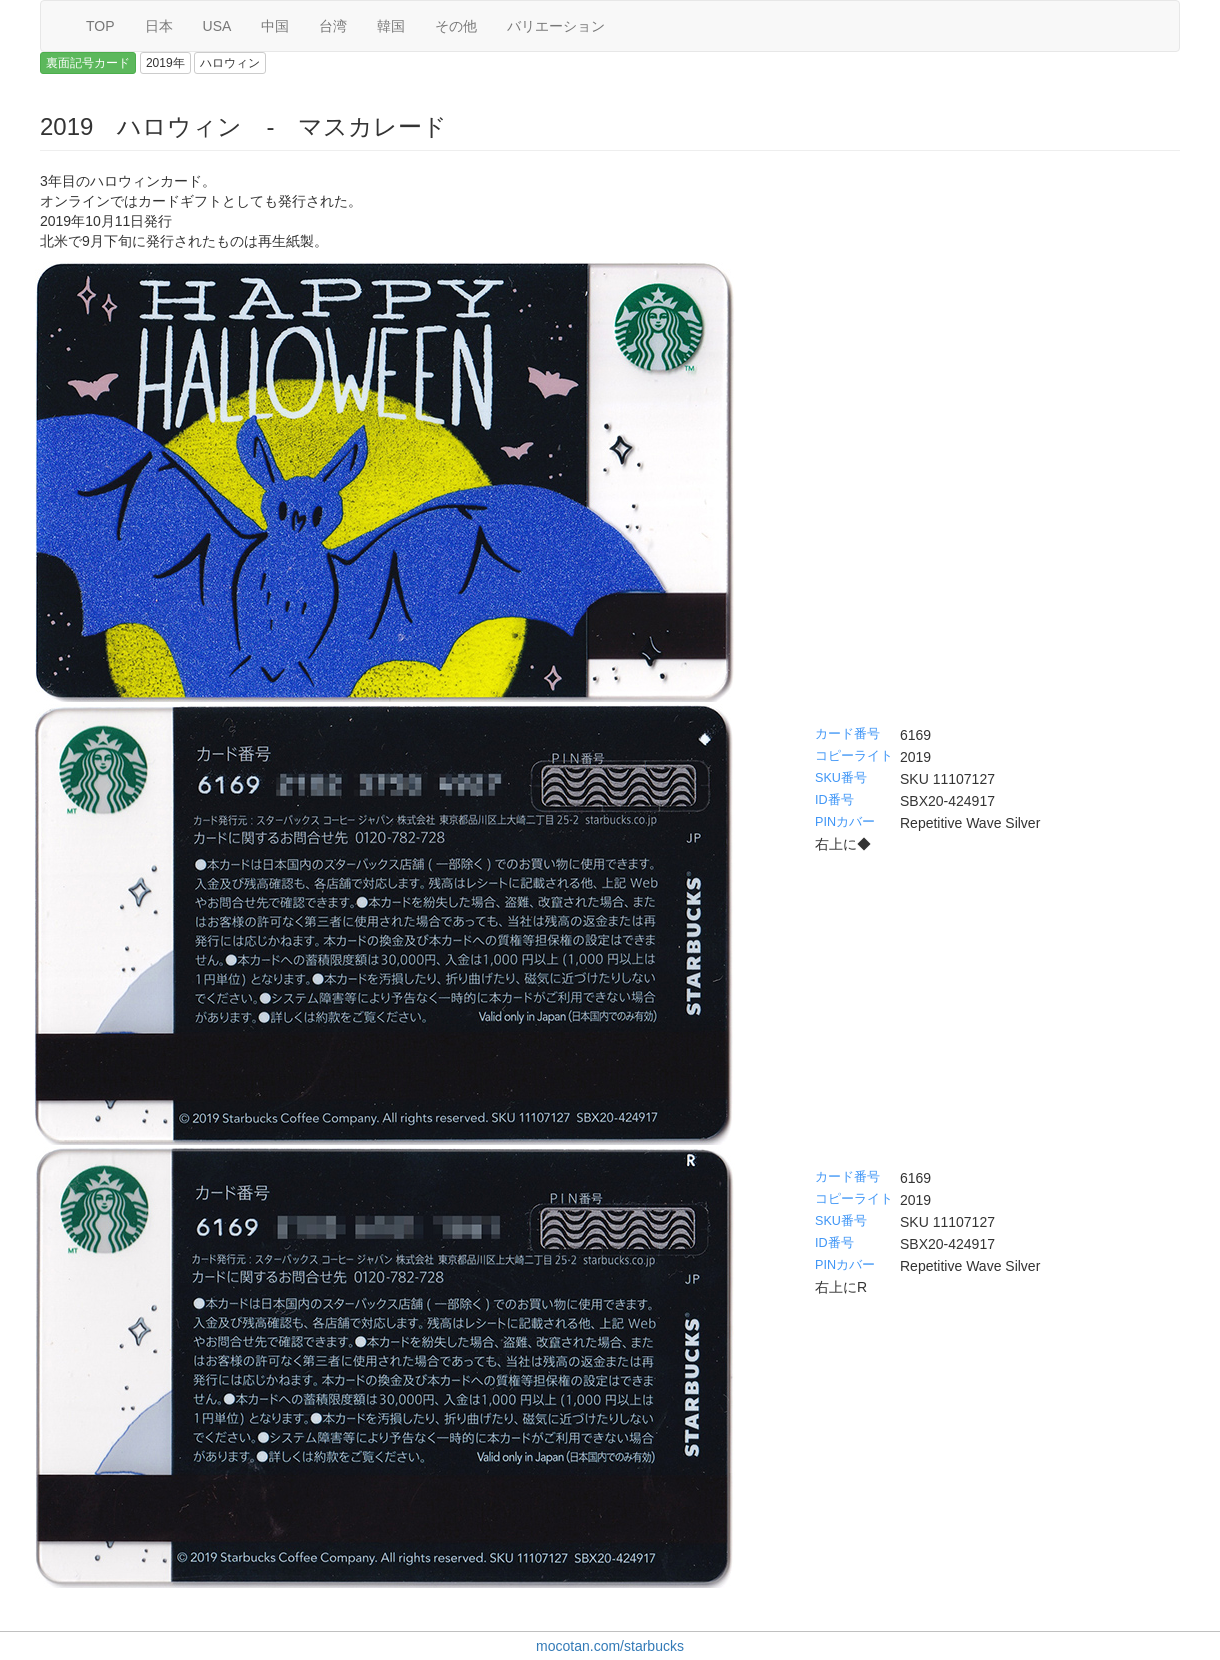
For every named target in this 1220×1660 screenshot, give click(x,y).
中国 (275, 26)
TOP (100, 26)
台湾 (333, 26)
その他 (456, 26)
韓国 (391, 26)
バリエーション (556, 26)
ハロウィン (230, 63)
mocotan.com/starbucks (610, 1646)
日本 (159, 26)
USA (217, 26)
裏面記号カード (88, 63)
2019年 (165, 63)
